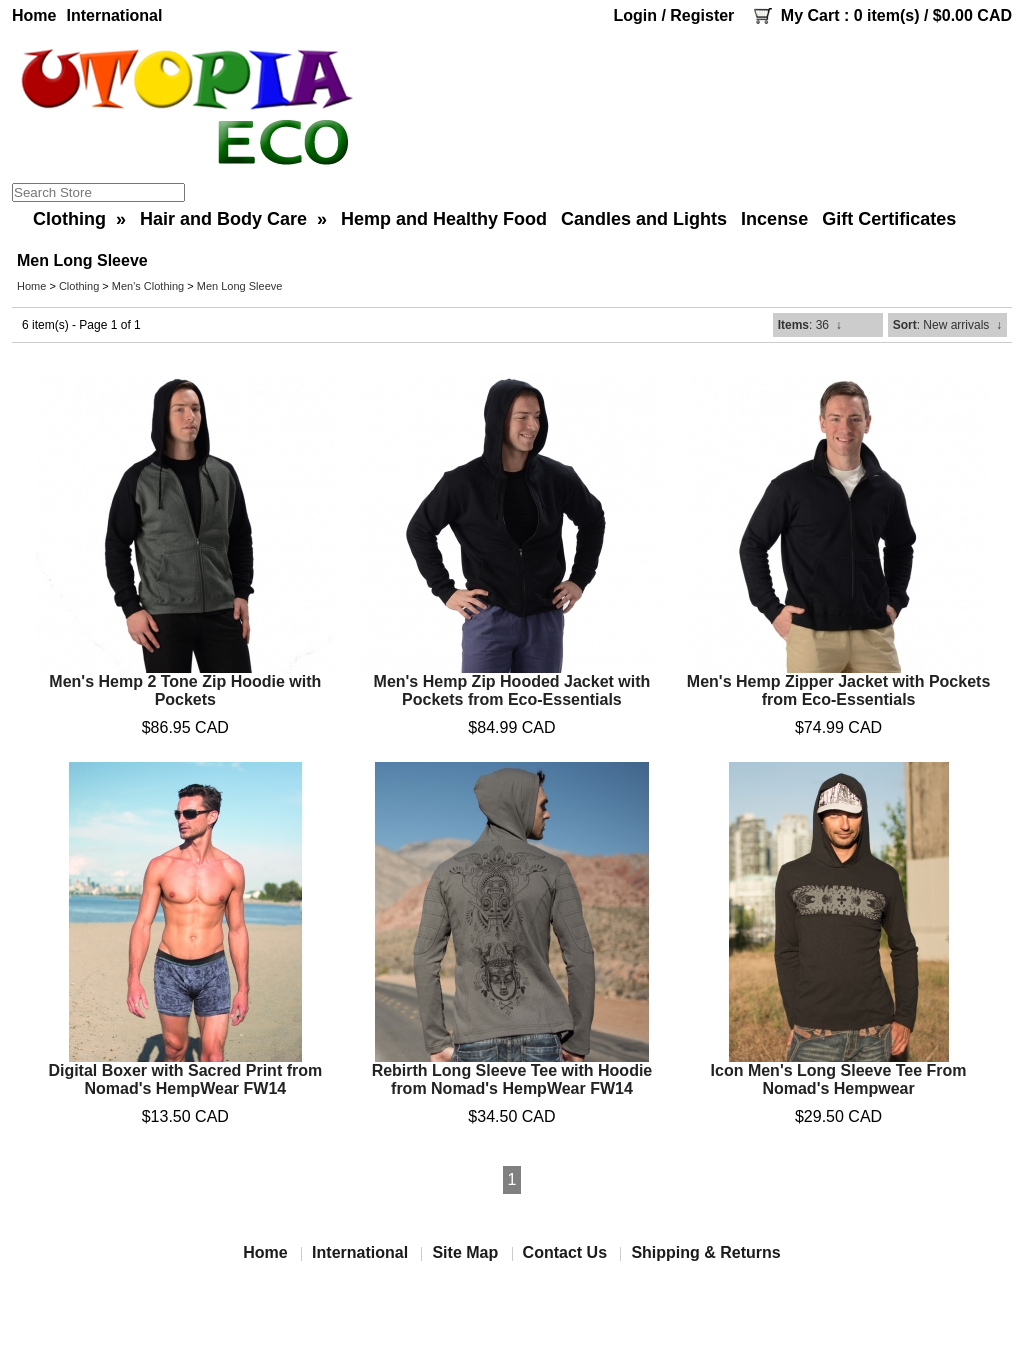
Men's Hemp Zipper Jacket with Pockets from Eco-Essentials (838, 690)
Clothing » (79, 219)
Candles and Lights (644, 219)
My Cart (810, 15)
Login (635, 15)
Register (702, 15)
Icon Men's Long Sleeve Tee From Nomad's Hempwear (839, 1079)
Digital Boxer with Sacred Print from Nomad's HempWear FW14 (185, 1079)
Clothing (79, 286)
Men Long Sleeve (240, 286)
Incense (774, 219)
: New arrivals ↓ (947, 325)
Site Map (465, 1252)
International (114, 15)
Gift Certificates (889, 219)
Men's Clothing (148, 286)
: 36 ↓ (810, 325)
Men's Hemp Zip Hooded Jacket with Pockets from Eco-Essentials (512, 690)
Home (34, 15)
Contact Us (565, 1252)
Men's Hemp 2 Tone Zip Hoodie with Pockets (185, 690)
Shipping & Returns (705, 1252)
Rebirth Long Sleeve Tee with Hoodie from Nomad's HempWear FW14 (512, 1079)
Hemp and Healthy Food (444, 219)
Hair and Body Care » (233, 219)
